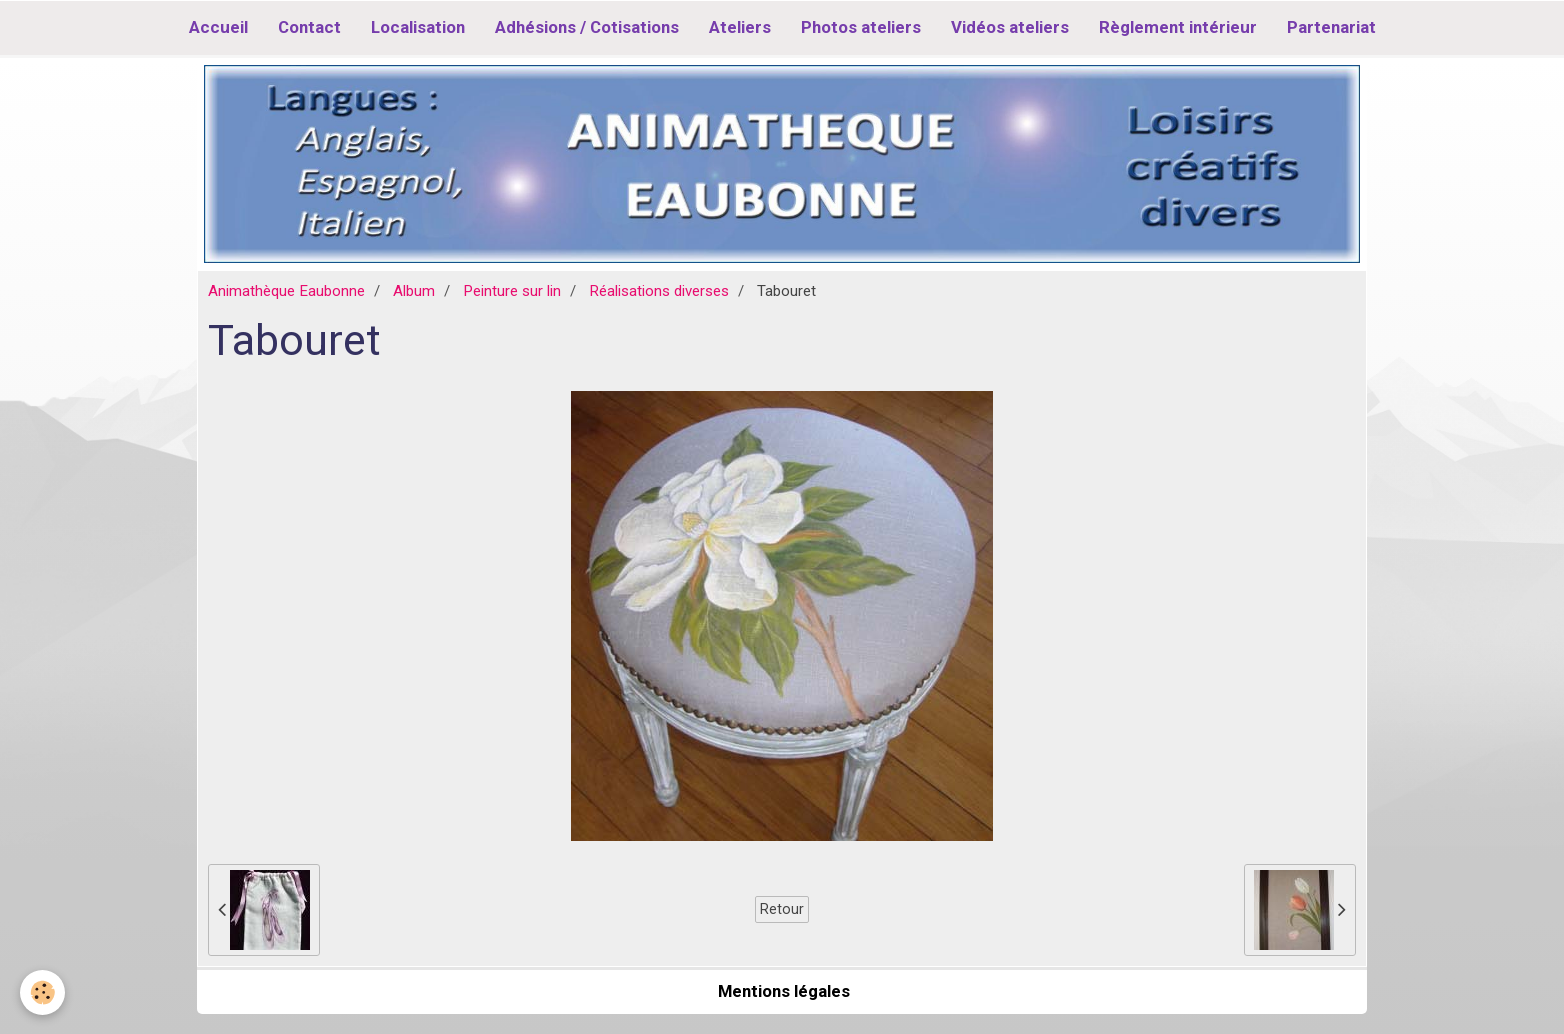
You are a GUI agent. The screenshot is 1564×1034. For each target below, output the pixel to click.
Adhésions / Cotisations (587, 27)
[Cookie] (42, 992)
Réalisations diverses (659, 291)
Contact (309, 27)
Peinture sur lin (512, 291)
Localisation (418, 27)
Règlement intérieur (1178, 27)
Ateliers (740, 27)
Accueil (218, 27)
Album (414, 291)
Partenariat (1331, 27)
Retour (782, 909)
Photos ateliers (861, 27)
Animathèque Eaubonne (286, 291)
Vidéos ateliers (1010, 27)
